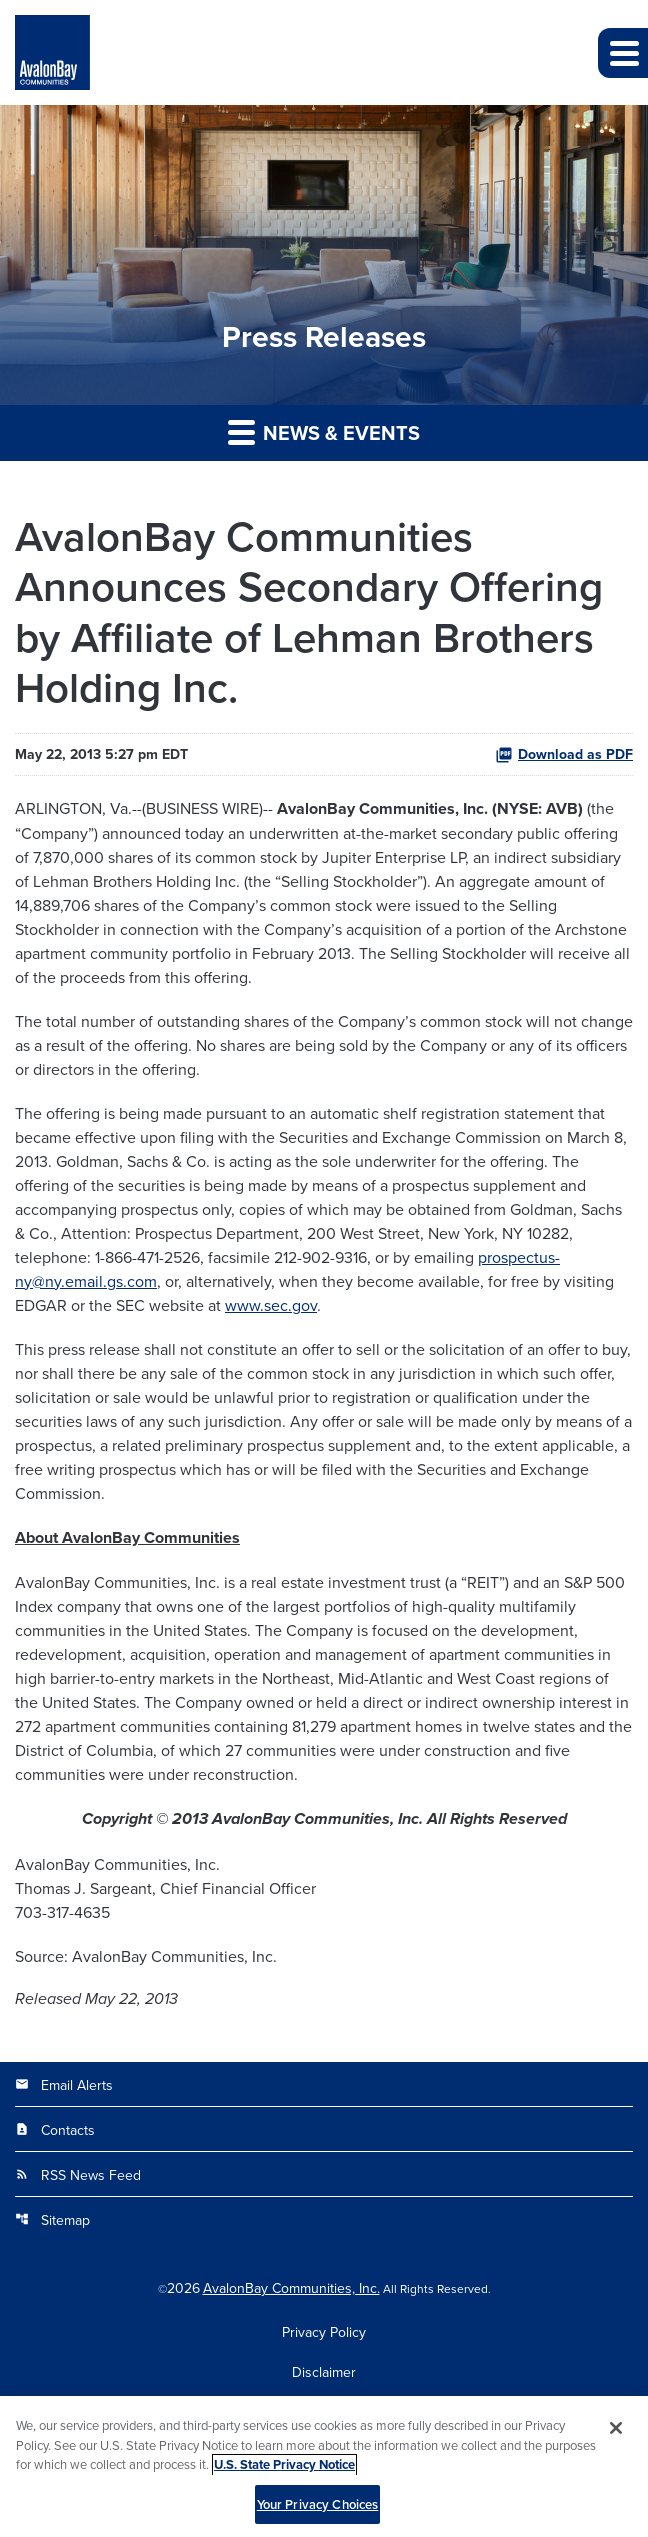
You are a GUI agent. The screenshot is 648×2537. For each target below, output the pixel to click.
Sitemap (52, 2220)
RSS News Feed (78, 2175)
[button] (623, 53)
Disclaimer (324, 2372)
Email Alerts (64, 2085)
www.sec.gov (271, 1305)
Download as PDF (564, 754)
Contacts (55, 2130)
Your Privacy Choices (318, 2510)
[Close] (616, 2434)
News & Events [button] (324, 432)
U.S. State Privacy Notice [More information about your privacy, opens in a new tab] (284, 2470)
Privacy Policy (324, 2332)
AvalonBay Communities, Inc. (291, 2288)
